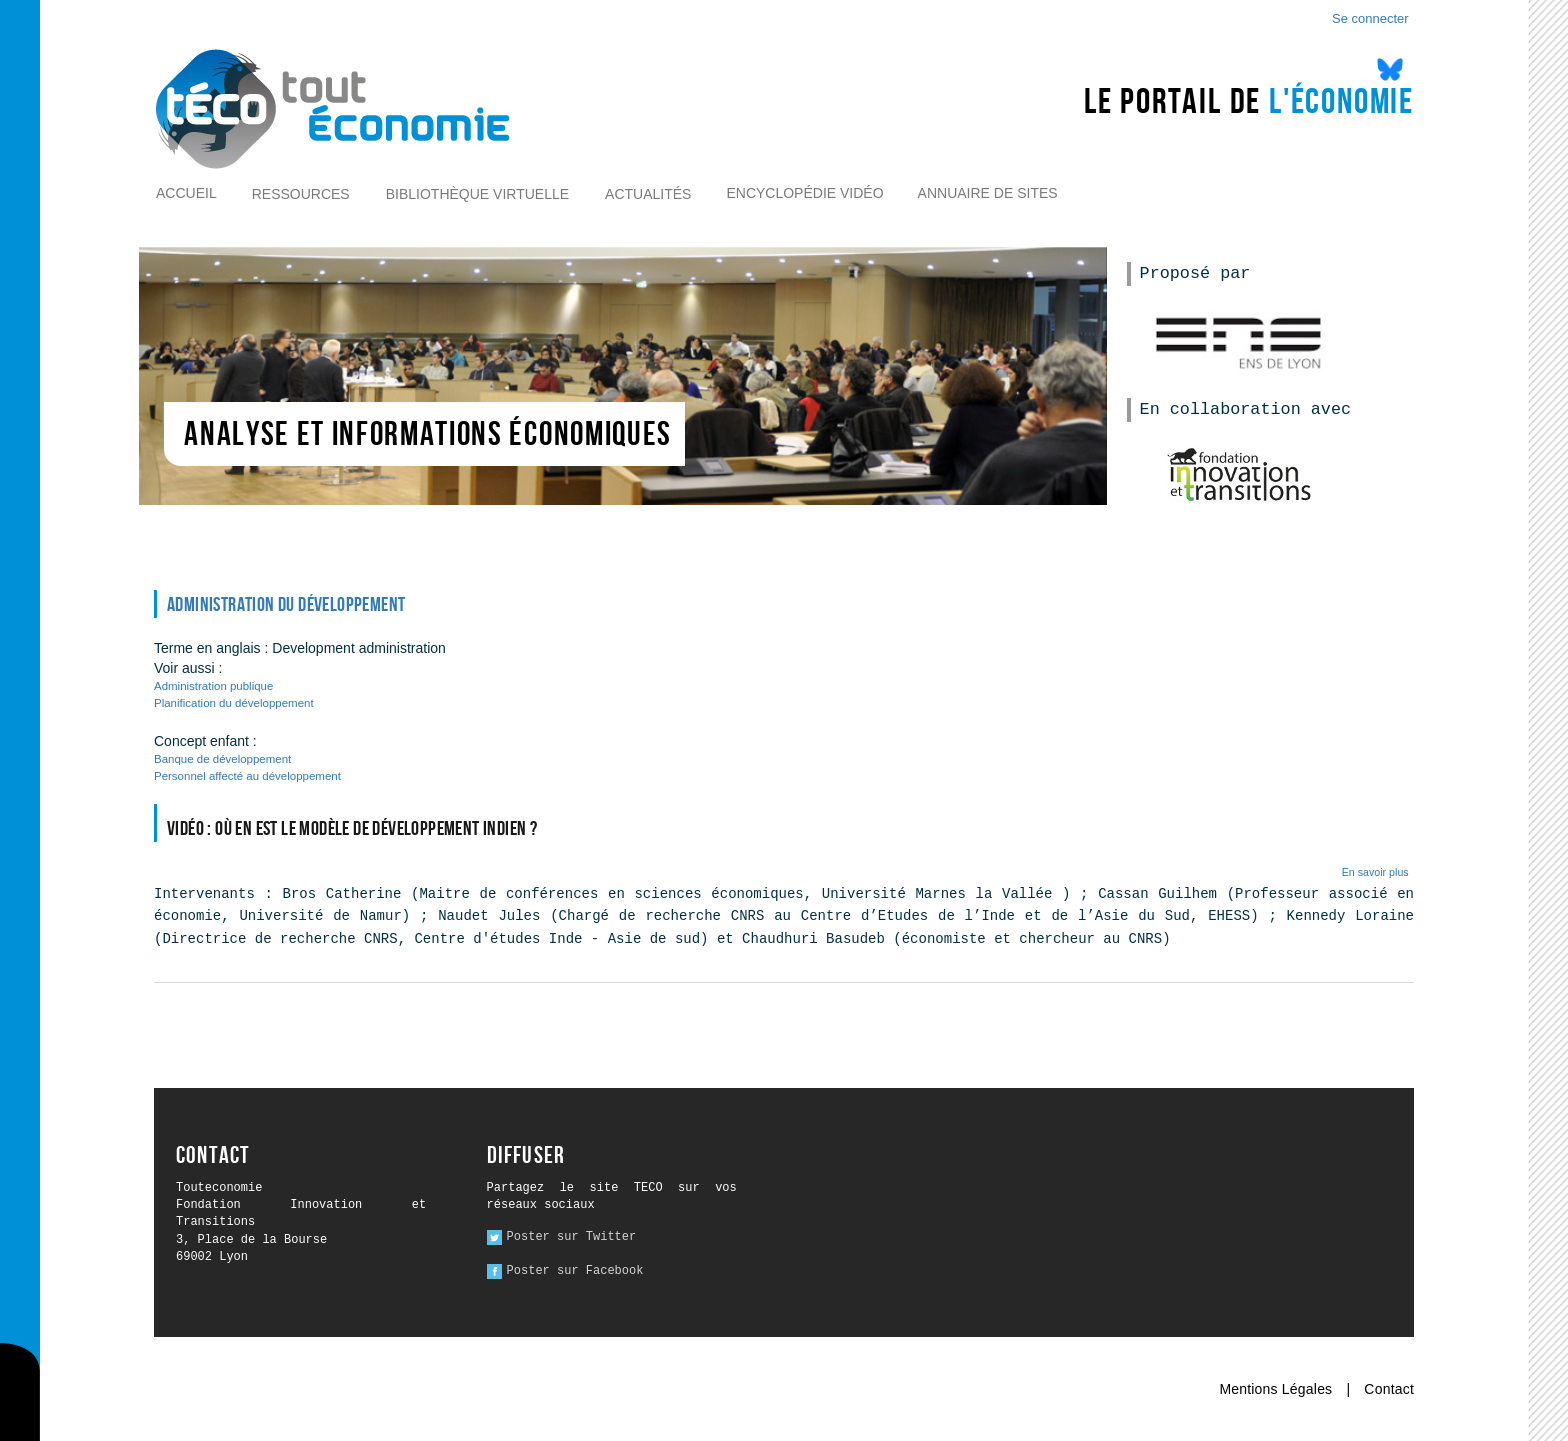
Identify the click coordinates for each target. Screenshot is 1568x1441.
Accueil (186, 193)
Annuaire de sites (988, 193)
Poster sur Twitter (572, 1237)
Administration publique (213, 686)
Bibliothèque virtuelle (477, 194)
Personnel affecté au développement (247, 776)
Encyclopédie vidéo (804, 193)
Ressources (301, 194)
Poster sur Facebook (575, 1271)
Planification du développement (234, 703)
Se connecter (1370, 18)
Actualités (648, 194)
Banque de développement (222, 759)
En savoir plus (1375, 872)
